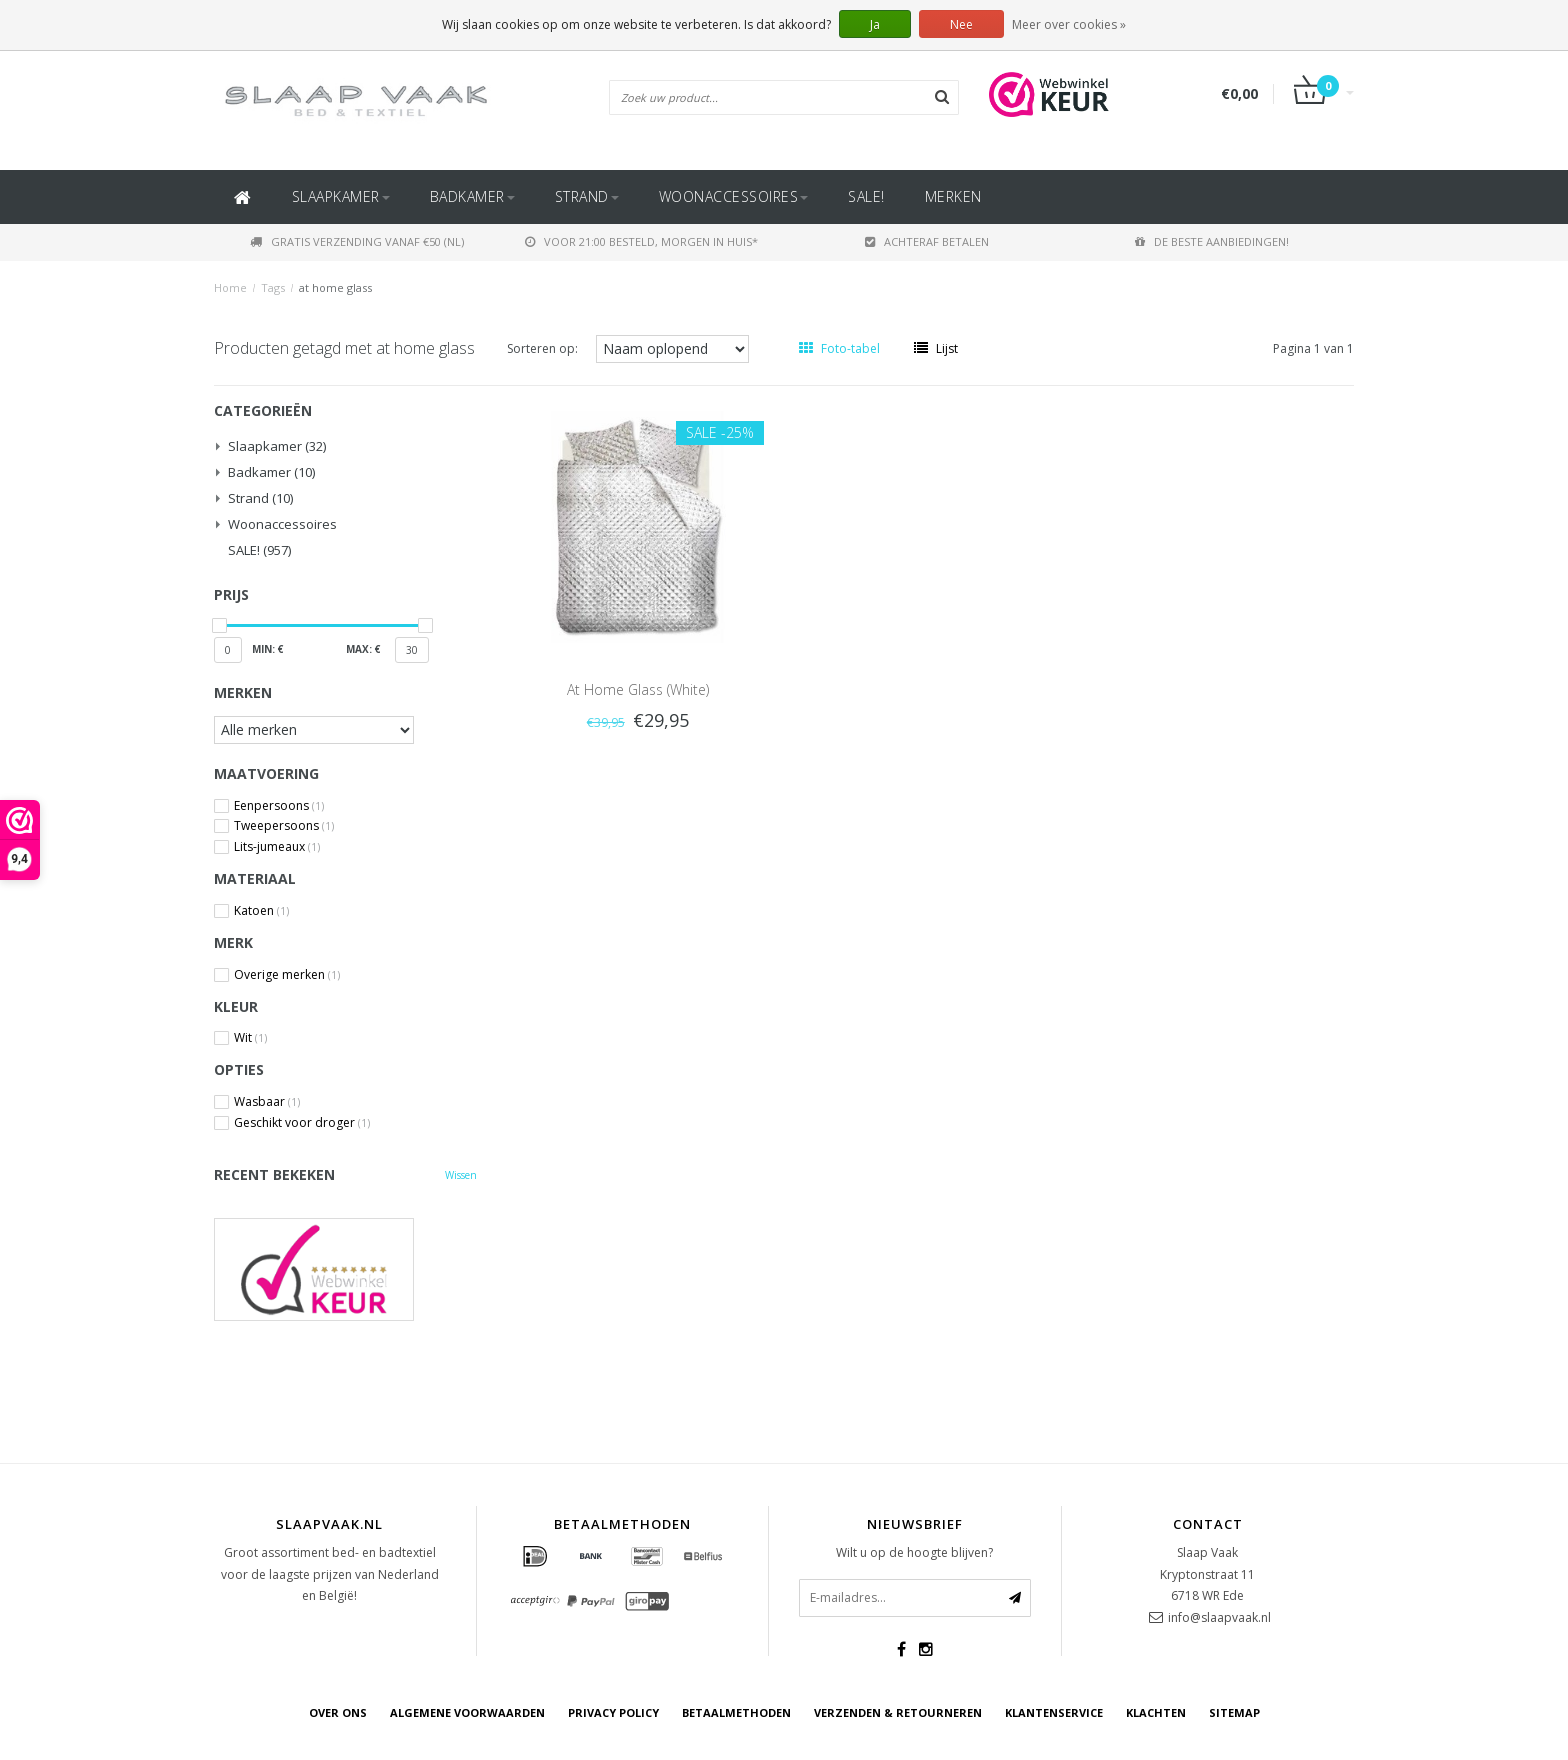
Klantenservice (1054, 1712)
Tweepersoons (284, 826)
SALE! (866, 196)
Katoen (261, 911)
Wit (250, 1038)
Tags (273, 287)
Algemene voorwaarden (467, 1712)
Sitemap (1234, 1712)
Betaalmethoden (736, 1712)
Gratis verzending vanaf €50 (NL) (357, 241)
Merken (953, 196)
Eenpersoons (279, 806)
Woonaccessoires (734, 196)
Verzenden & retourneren (898, 1712)
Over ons (338, 1712)
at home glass (335, 287)
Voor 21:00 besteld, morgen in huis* (641, 241)
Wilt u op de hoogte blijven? (914, 1552)
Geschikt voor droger (302, 1123)
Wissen (461, 1175)
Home (230, 287)
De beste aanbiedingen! (1212, 241)
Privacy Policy (613, 1712)
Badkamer (472, 196)
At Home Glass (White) (638, 689)
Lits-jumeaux (277, 847)
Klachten (1156, 1712)
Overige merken (287, 975)
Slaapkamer (341, 196)
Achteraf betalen (927, 241)
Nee (961, 24)
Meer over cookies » (1069, 24)
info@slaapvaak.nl (1219, 1617)
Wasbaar (267, 1102)
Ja (875, 24)
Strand (587, 196)
